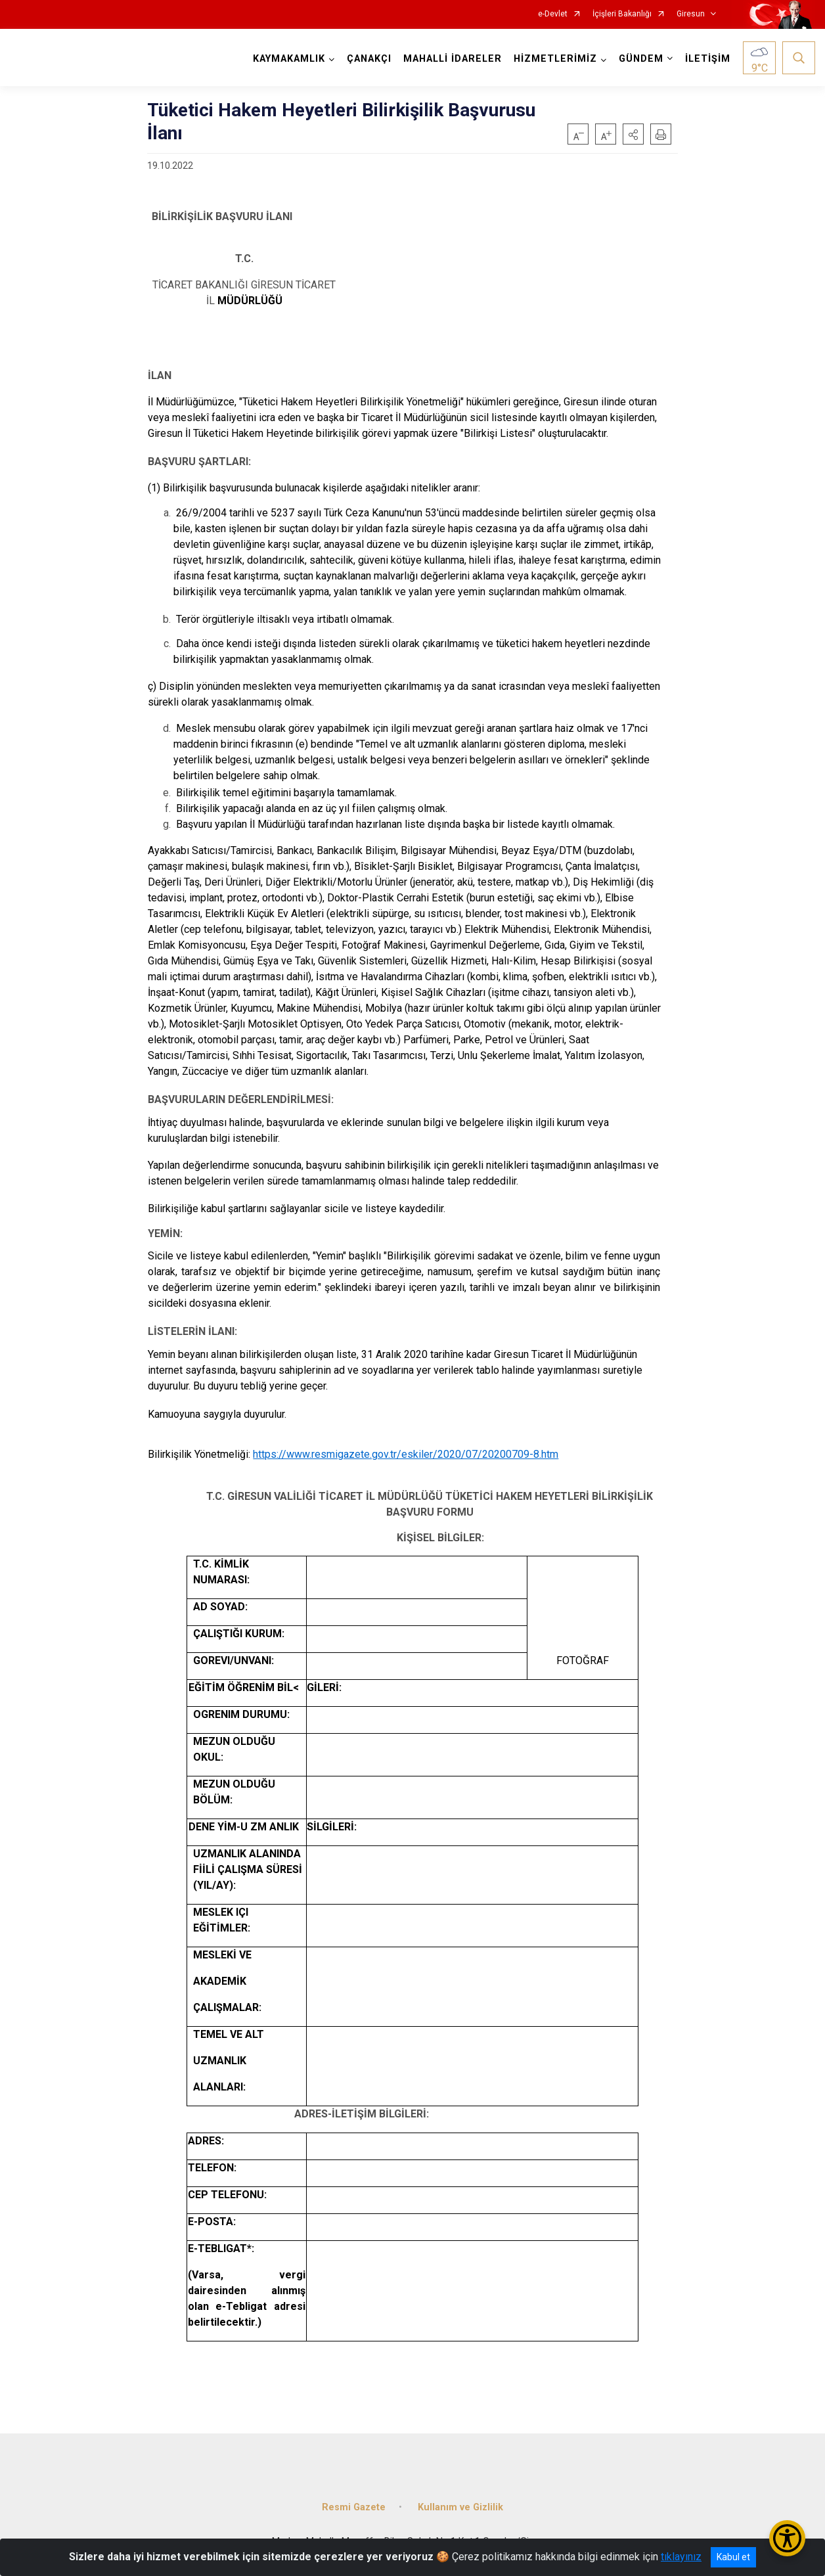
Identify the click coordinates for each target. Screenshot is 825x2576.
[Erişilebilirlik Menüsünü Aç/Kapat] (787, 2538)
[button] (633, 134)
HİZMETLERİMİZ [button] (555, 58)
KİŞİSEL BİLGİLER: (430, 1537)
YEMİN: (165, 1233)
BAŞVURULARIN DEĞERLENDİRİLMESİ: (241, 1099)
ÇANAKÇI (369, 58)
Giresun (691, 14)
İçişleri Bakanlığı (622, 14)
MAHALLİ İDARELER (452, 58)
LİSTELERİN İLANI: (192, 1331)
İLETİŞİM (707, 58)
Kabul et (733, 2557)
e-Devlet (553, 14)
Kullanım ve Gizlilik (460, 2507)
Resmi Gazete (354, 2507)
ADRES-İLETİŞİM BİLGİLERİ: (361, 2114)
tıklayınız (681, 2556)
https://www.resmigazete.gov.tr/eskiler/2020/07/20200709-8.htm (405, 1454)
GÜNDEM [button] (641, 58)
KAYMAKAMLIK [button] (289, 58)
